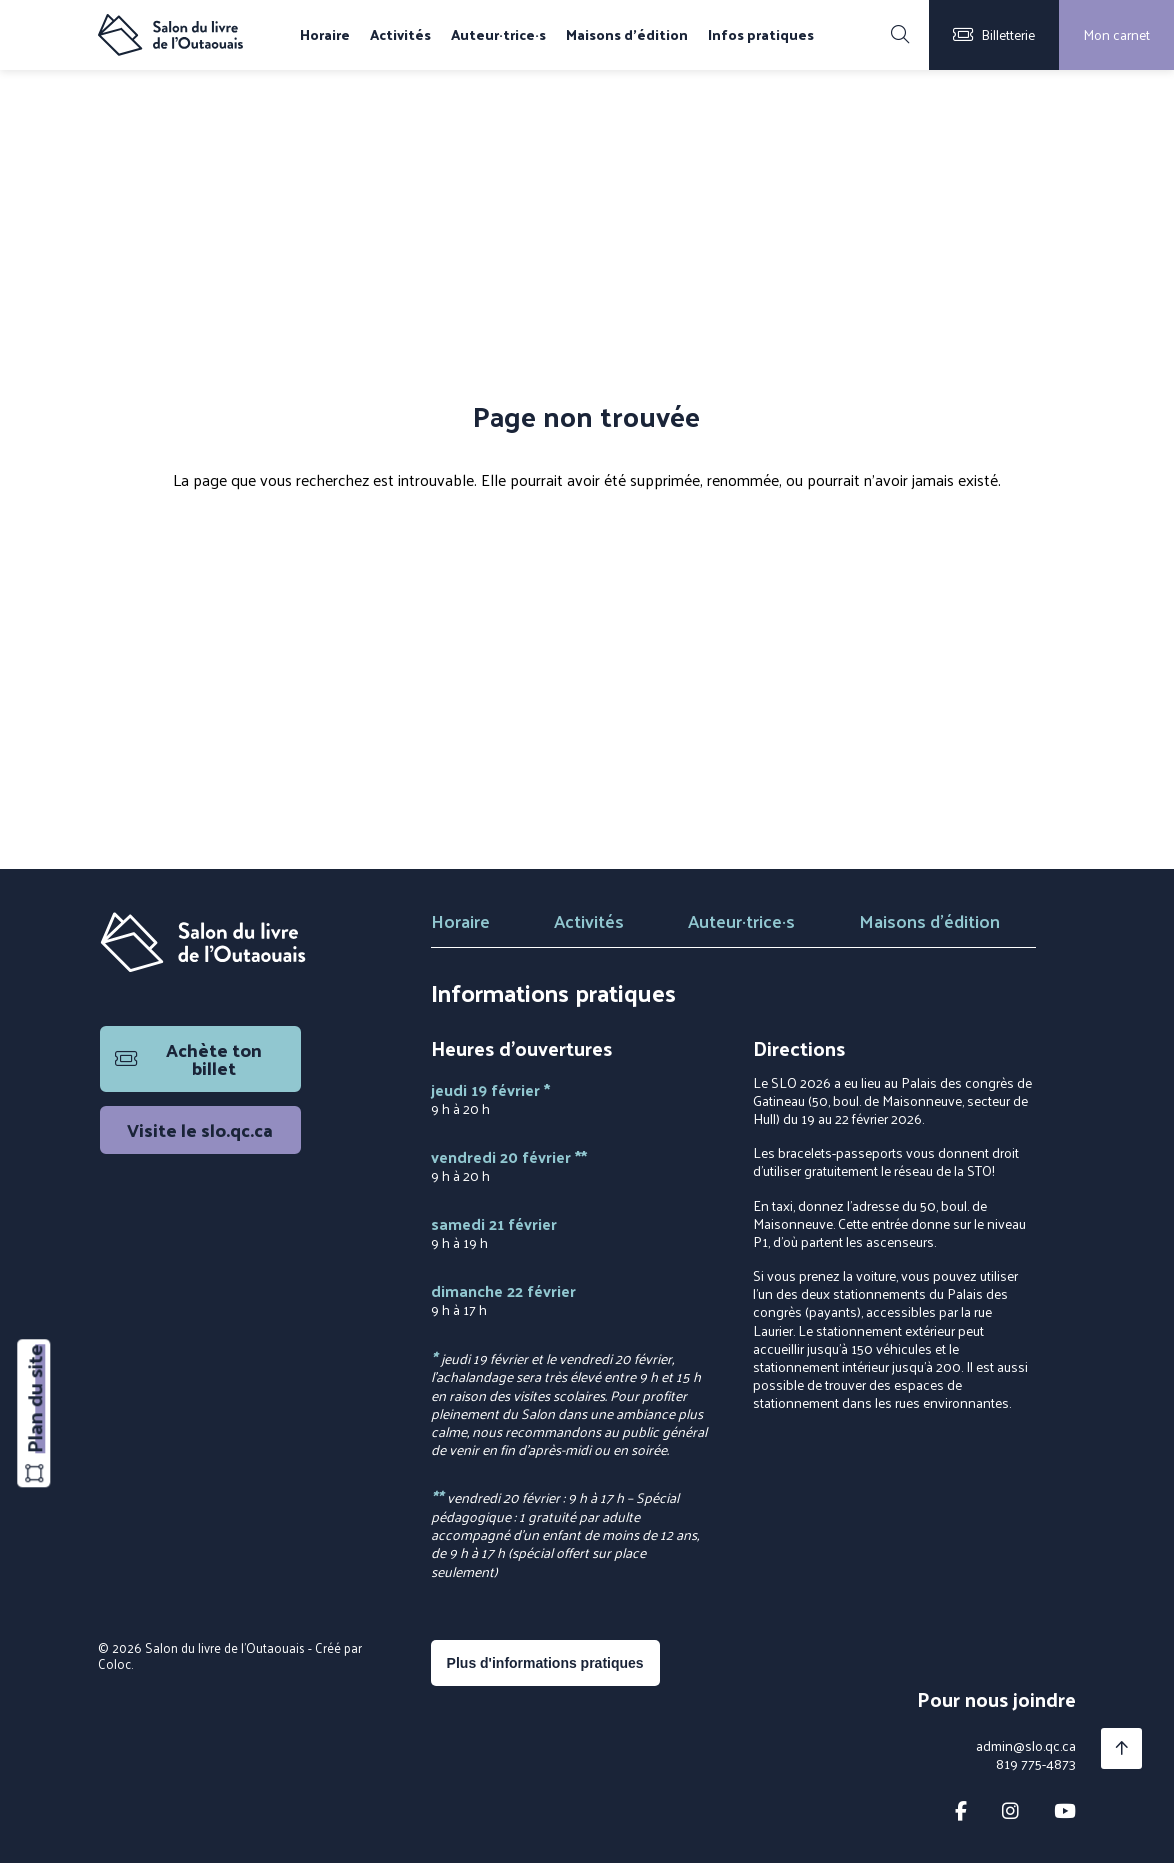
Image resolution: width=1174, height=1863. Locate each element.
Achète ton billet (188, 1058)
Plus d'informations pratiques (545, 1663)
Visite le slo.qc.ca (200, 1129)
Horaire (325, 35)
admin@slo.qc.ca (1026, 1746)
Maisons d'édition (627, 35)
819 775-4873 (1036, 1764)
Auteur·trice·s (498, 35)
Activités (400, 35)
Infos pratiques (761, 35)
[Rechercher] (900, 35)
